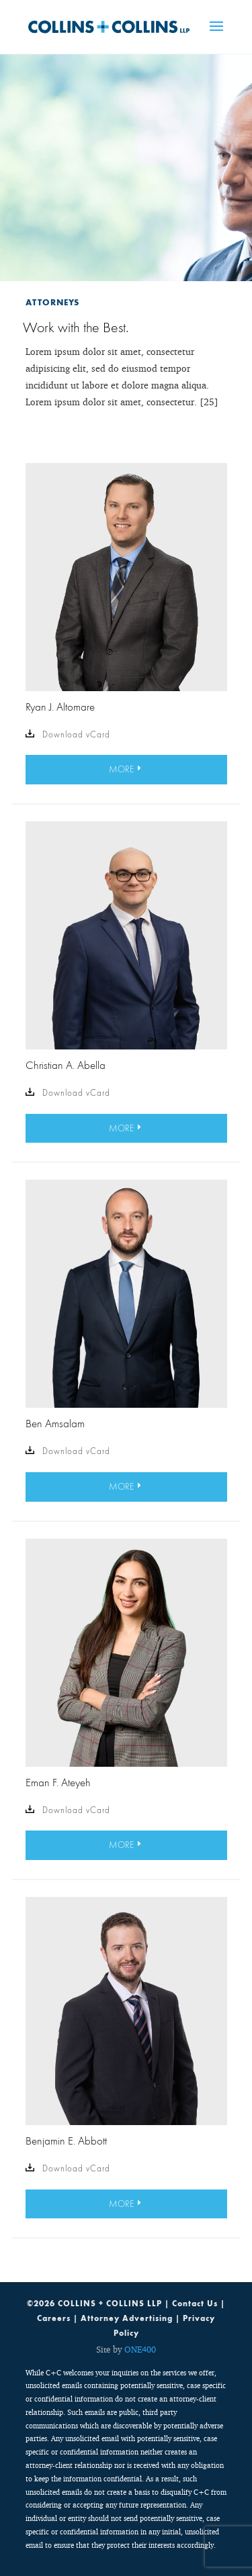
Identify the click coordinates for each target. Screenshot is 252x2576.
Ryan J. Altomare (60, 706)
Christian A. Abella (66, 1065)
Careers (54, 2318)
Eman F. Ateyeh (58, 1782)
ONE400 (140, 2349)
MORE (121, 769)
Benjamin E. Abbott (66, 2140)
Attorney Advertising (127, 2318)
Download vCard (68, 734)
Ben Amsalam (55, 1423)
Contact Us (195, 2303)
